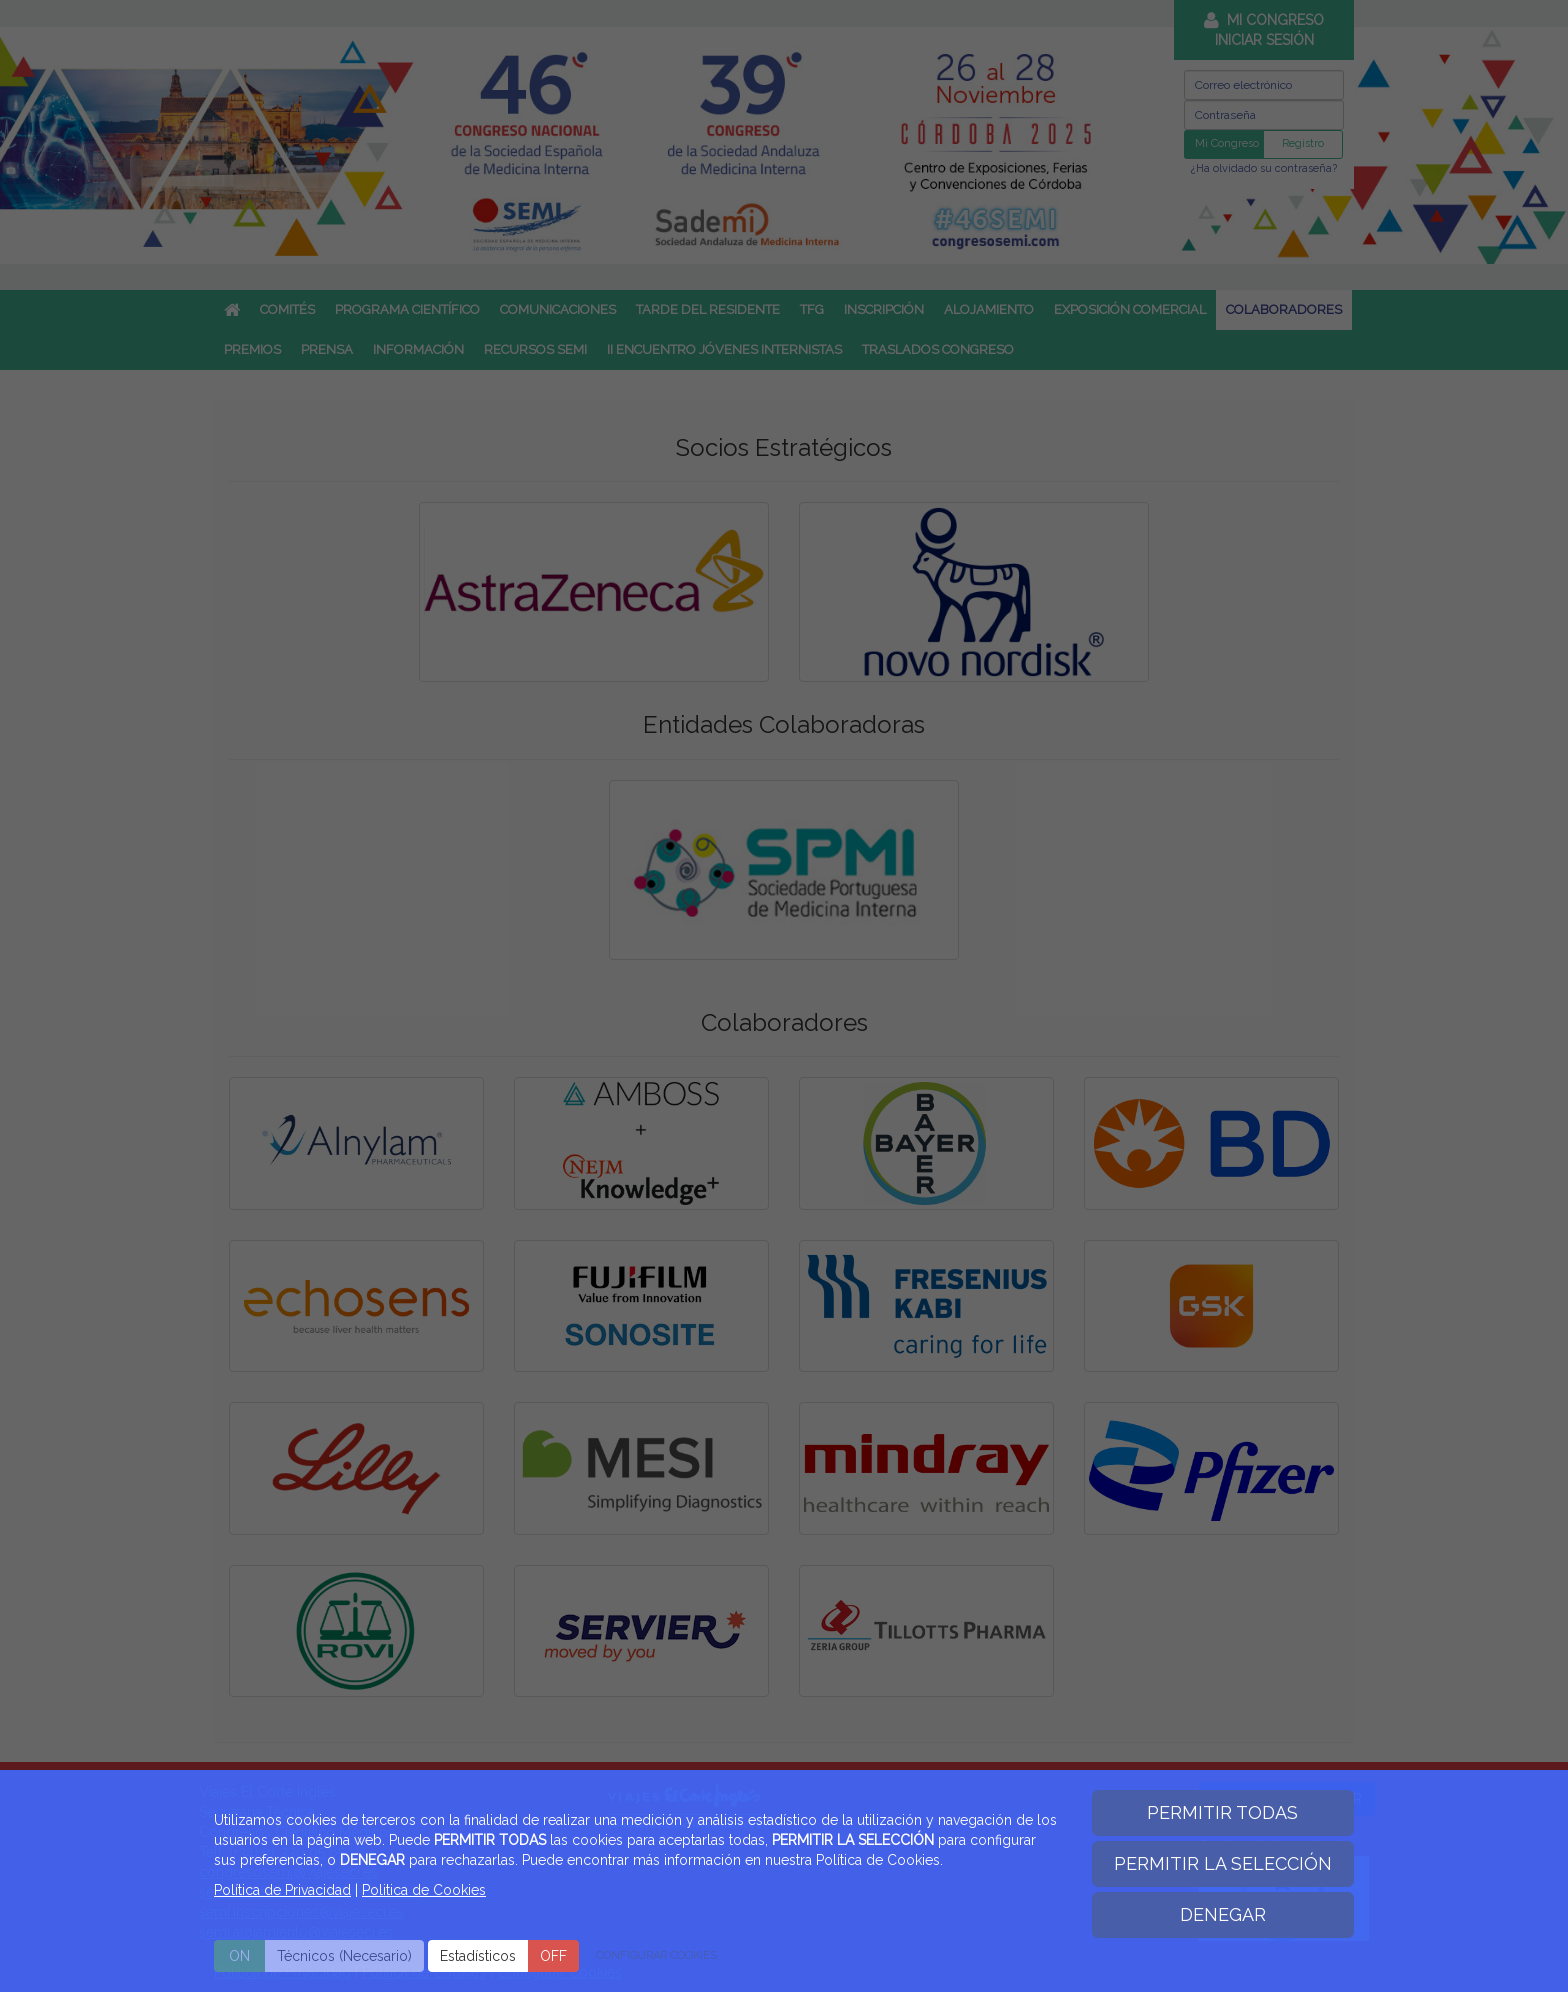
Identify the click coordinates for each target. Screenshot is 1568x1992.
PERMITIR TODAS (1222, 1812)
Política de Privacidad (282, 1890)
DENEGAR (1223, 1914)
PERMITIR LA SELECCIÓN (1223, 1863)
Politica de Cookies (424, 1890)
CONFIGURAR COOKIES (656, 1955)
